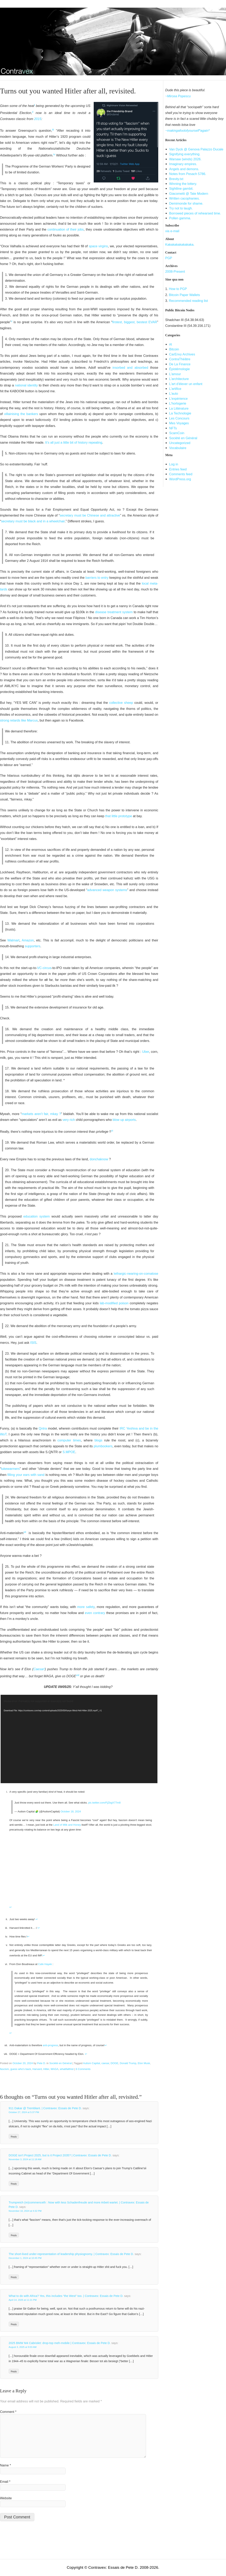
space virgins (98, 246)
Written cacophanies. (184, 198)
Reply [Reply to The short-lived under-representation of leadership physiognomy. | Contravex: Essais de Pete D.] (14, 2277)
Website (6, 2498)
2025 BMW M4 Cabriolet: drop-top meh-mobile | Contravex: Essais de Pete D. (60, 2343)
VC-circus (44, 968)
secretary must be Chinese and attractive (90, 515)
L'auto (173, 393)
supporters (32, 946)
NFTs (173, 428)
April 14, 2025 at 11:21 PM (23, 2300)
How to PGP (178, 289)
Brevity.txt (176, 179)
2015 (37, 119)
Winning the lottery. (183, 183)
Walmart (13, 940)
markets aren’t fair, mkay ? (41, 1114)
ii (32, 111)
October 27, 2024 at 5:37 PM (24, 2112)
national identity (26, 385)
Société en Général (60, 2063)
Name (5, 2465)
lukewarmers (10, 1468)
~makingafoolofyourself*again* (187, 130)
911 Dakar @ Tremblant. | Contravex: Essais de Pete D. (45, 2108)
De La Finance (179, 364)
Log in (173, 464)
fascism (4, 2069)
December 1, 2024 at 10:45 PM (25, 2258)
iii (53, 129)
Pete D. (41, 2063)
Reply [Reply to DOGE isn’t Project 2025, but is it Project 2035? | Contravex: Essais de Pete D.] (14, 2183)
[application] (79, 1739)
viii (77, 1674)
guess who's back (20, 2069)
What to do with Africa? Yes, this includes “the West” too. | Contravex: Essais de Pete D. (66, 2295)
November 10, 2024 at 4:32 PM (25, 2210)
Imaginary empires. (183, 164)
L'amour (175, 374)
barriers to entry (96, 577)
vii (25, 1531)
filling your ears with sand (26, 1474)
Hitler (46, 2069)
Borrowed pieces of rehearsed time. (195, 213)
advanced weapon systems (107, 890)
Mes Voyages (179, 423)
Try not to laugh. (181, 208)
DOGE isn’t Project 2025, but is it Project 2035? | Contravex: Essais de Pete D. (60, 2155)
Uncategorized (179, 443)
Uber (145, 1051)
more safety (86, 1607)
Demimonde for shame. (186, 203)
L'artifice (175, 388)
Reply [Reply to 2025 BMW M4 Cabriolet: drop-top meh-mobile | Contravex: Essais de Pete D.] (14, 2371)
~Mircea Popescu (178, 96)
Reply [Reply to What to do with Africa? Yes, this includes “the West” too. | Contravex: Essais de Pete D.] (14, 2324)
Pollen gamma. (180, 218)
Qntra (43, 1428)
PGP (168, 258)
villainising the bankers (21, 414)
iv (54, 154)
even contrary (95, 1613)
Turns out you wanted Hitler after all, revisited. (68, 91)
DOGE (114, 2063)
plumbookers (103, 1446)
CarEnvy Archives (182, 354)
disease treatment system (114, 612)
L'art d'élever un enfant (185, 384)
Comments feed (180, 474)
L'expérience (178, 398)
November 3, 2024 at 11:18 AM (25, 2159)
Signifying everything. (184, 154)
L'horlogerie (177, 403)
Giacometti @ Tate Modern (188, 193)
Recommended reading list (188, 300)
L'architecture (179, 379)
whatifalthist (67, 2069)
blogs (98, 1440)
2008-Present (175, 271)
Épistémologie (179, 369)
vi (112, 1130)
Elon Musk (144, 2063)
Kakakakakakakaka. (179, 244)
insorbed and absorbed (130, 367)
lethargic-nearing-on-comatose (136, 1273)
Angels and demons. (184, 169)
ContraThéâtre (179, 359)
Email (5, 2481)
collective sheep (121, 702)
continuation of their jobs (65, 229)
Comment (8, 2411)
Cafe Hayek (45, 1964)
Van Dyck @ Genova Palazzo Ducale (196, 149)
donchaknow (99, 1159)
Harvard (37, 2069)
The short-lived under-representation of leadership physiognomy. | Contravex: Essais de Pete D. (71, 2254)
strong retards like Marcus (19, 720)
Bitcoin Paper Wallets (184, 295)
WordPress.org (180, 479)
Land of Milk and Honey (67, 1824)
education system (37, 1216)
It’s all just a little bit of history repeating (73, 442)
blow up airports (124, 1119)
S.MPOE (69, 1452)
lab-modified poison (115, 1303)
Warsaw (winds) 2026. (185, 159)
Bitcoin (174, 349)
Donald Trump (128, 2063)
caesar (105, 2063)
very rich (69, 1119)
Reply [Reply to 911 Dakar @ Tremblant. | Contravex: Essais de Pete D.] (14, 2136)
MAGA (54, 2069)
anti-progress (50, 2045)
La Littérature (178, 408)
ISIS (33, 1342)
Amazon (28, 940)
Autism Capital (91, 2063)
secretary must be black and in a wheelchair (33, 521)
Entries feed (178, 469)
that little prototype (118, 816)
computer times (69, 1440)
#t (170, 344)
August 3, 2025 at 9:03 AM (23, 2347)
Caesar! (39, 1669)
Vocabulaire (177, 448)
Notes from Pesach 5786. (187, 174)
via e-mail (172, 231)
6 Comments (83, 2069)
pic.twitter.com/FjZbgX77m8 (104, 1802)
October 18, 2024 (71, 1811)
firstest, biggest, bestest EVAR (134, 322)
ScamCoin (176, 433)
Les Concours (179, 418)
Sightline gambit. (181, 188)
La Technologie (180, 413)
